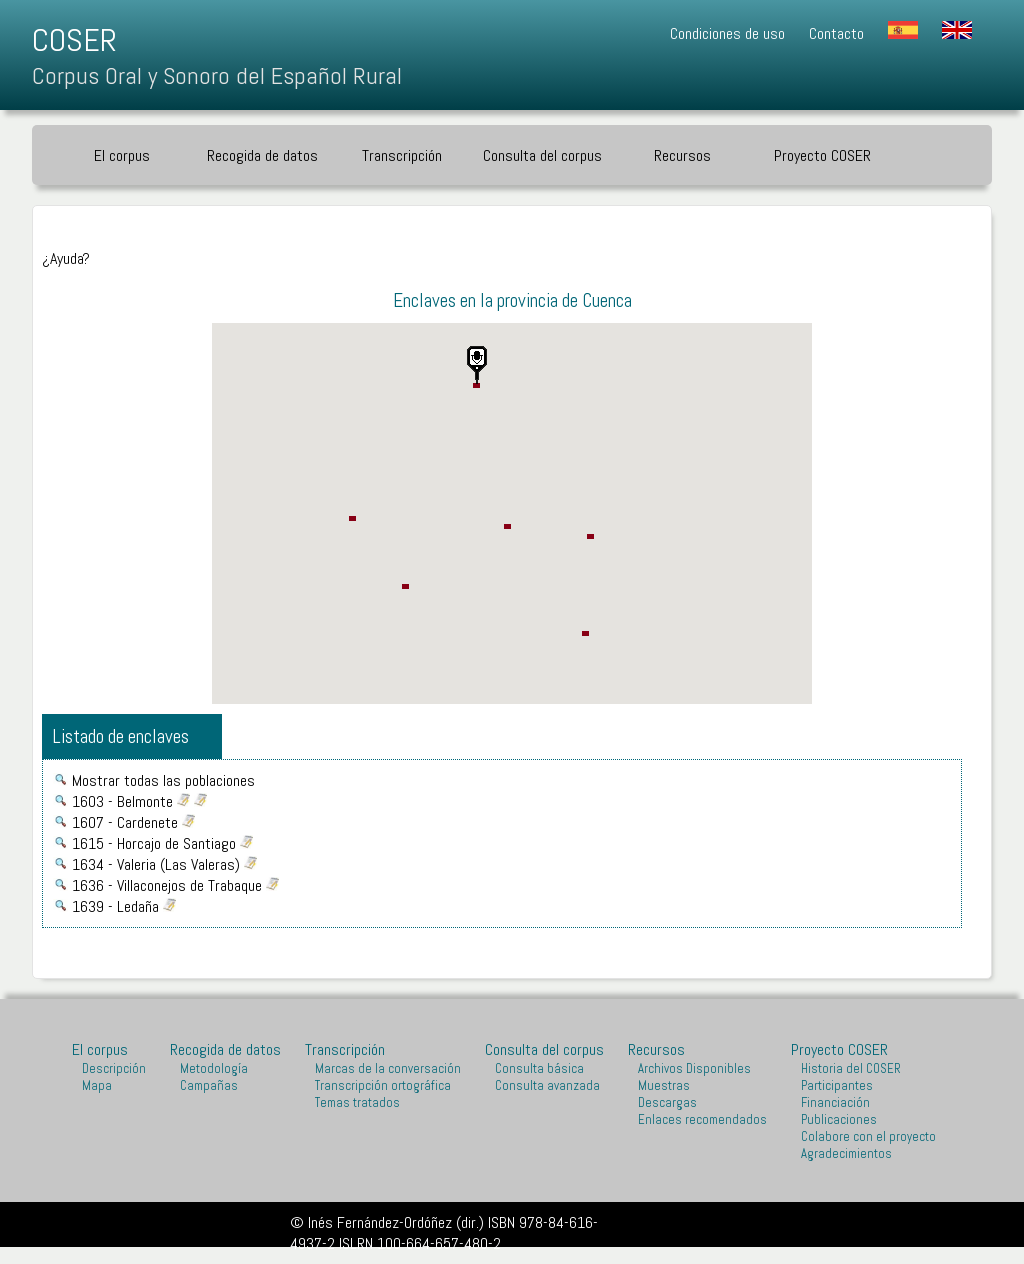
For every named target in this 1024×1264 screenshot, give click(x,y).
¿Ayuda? (66, 258)
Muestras (664, 1085)
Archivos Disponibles (694, 1068)
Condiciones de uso (727, 33)
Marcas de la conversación (388, 1068)
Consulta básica (539, 1068)
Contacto (836, 33)
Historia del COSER (851, 1068)
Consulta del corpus (542, 155)
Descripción (114, 1068)
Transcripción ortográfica (383, 1085)
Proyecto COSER (822, 155)
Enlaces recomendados (702, 1119)
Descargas (667, 1102)
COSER (74, 40)
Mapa (97, 1085)
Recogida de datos (262, 155)
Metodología (214, 1068)
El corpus (122, 155)
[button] (477, 365)
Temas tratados (357, 1102)
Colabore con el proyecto (868, 1136)
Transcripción (402, 155)
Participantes (837, 1085)
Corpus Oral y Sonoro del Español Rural (217, 75)
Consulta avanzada (547, 1085)
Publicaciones (839, 1119)
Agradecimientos (846, 1153)
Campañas (209, 1085)
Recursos (682, 155)
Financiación (835, 1102)
